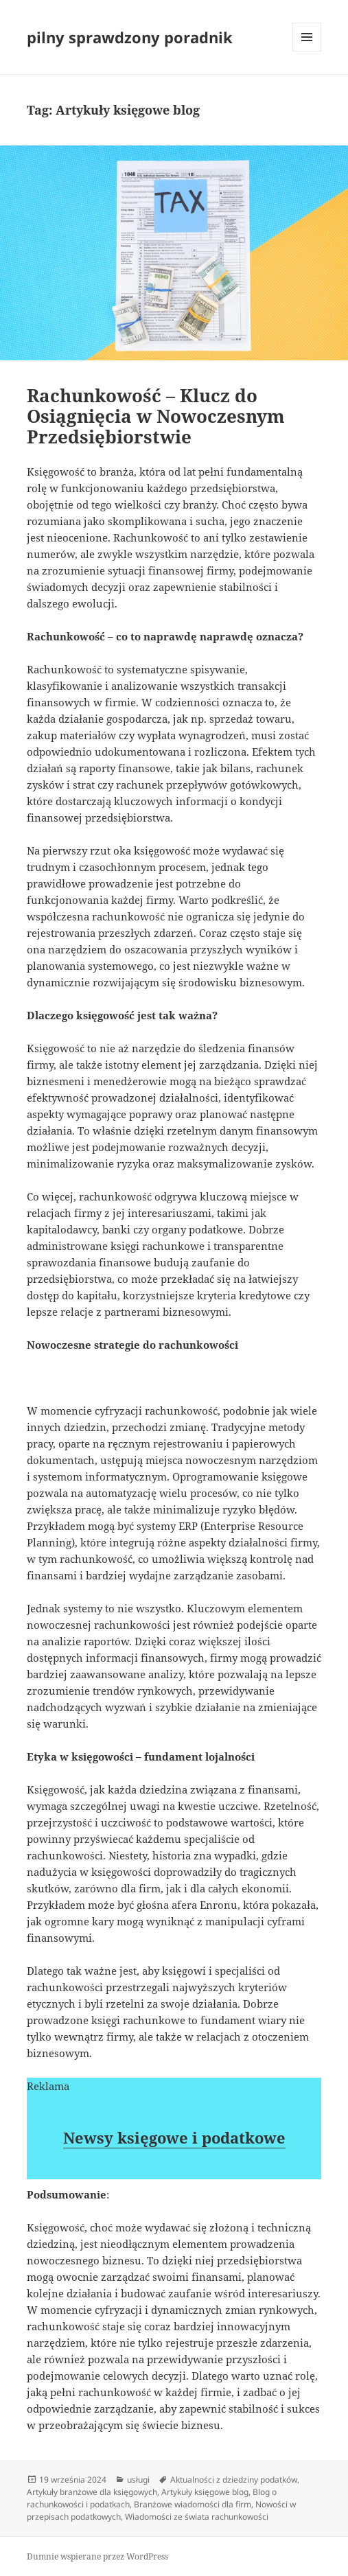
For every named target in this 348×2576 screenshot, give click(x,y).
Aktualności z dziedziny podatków (233, 2479)
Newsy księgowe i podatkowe (174, 2137)
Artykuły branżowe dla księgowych (92, 2492)
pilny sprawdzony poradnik (130, 37)
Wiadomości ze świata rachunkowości (196, 2516)
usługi (138, 2479)
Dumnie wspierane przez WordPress (97, 2556)
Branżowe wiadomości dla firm (192, 2504)
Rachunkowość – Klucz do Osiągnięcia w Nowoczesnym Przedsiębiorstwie (156, 416)
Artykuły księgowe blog (204, 2492)
